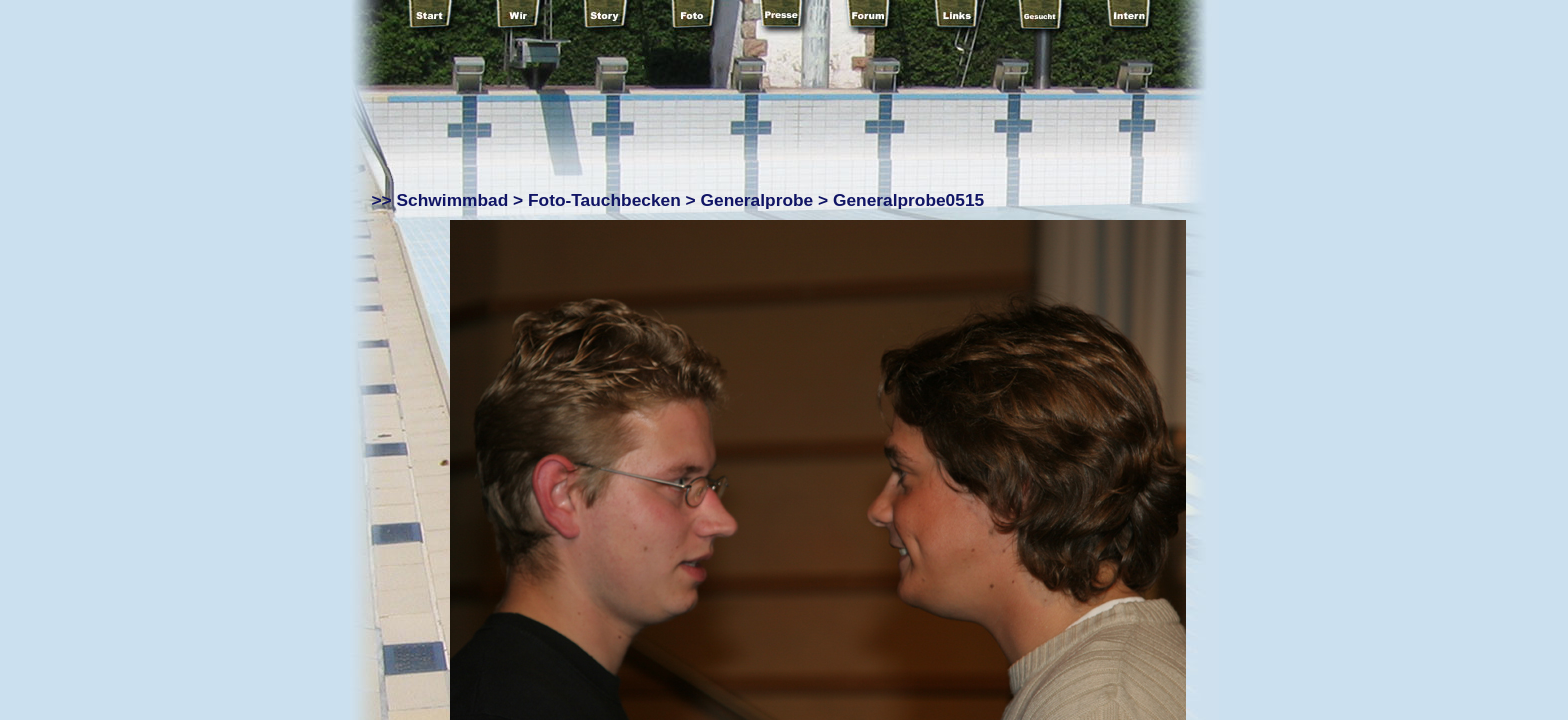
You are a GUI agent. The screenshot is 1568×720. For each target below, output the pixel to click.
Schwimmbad (453, 200)
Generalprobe (757, 200)
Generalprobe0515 (908, 200)
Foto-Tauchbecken (604, 200)
